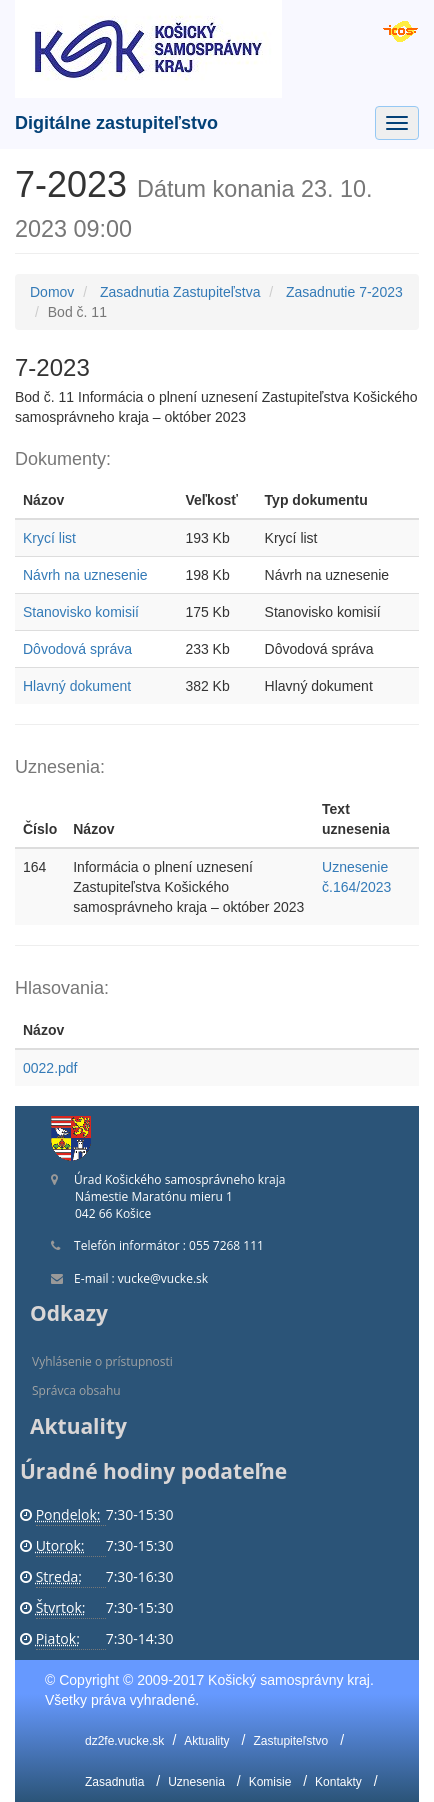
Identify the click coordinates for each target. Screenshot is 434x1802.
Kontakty (338, 1782)
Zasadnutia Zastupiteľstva (180, 292)
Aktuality (206, 1741)
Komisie (270, 1782)
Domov (52, 292)
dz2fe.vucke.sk (124, 1741)
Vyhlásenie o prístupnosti (102, 1361)
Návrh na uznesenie (85, 575)
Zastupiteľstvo (290, 1741)
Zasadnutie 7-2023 (344, 292)
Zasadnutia (114, 1782)
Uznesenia (196, 1782)
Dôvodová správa (77, 649)
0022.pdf (50, 1068)
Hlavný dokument (77, 686)
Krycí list (49, 538)
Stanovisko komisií (81, 612)
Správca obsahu (76, 1390)
